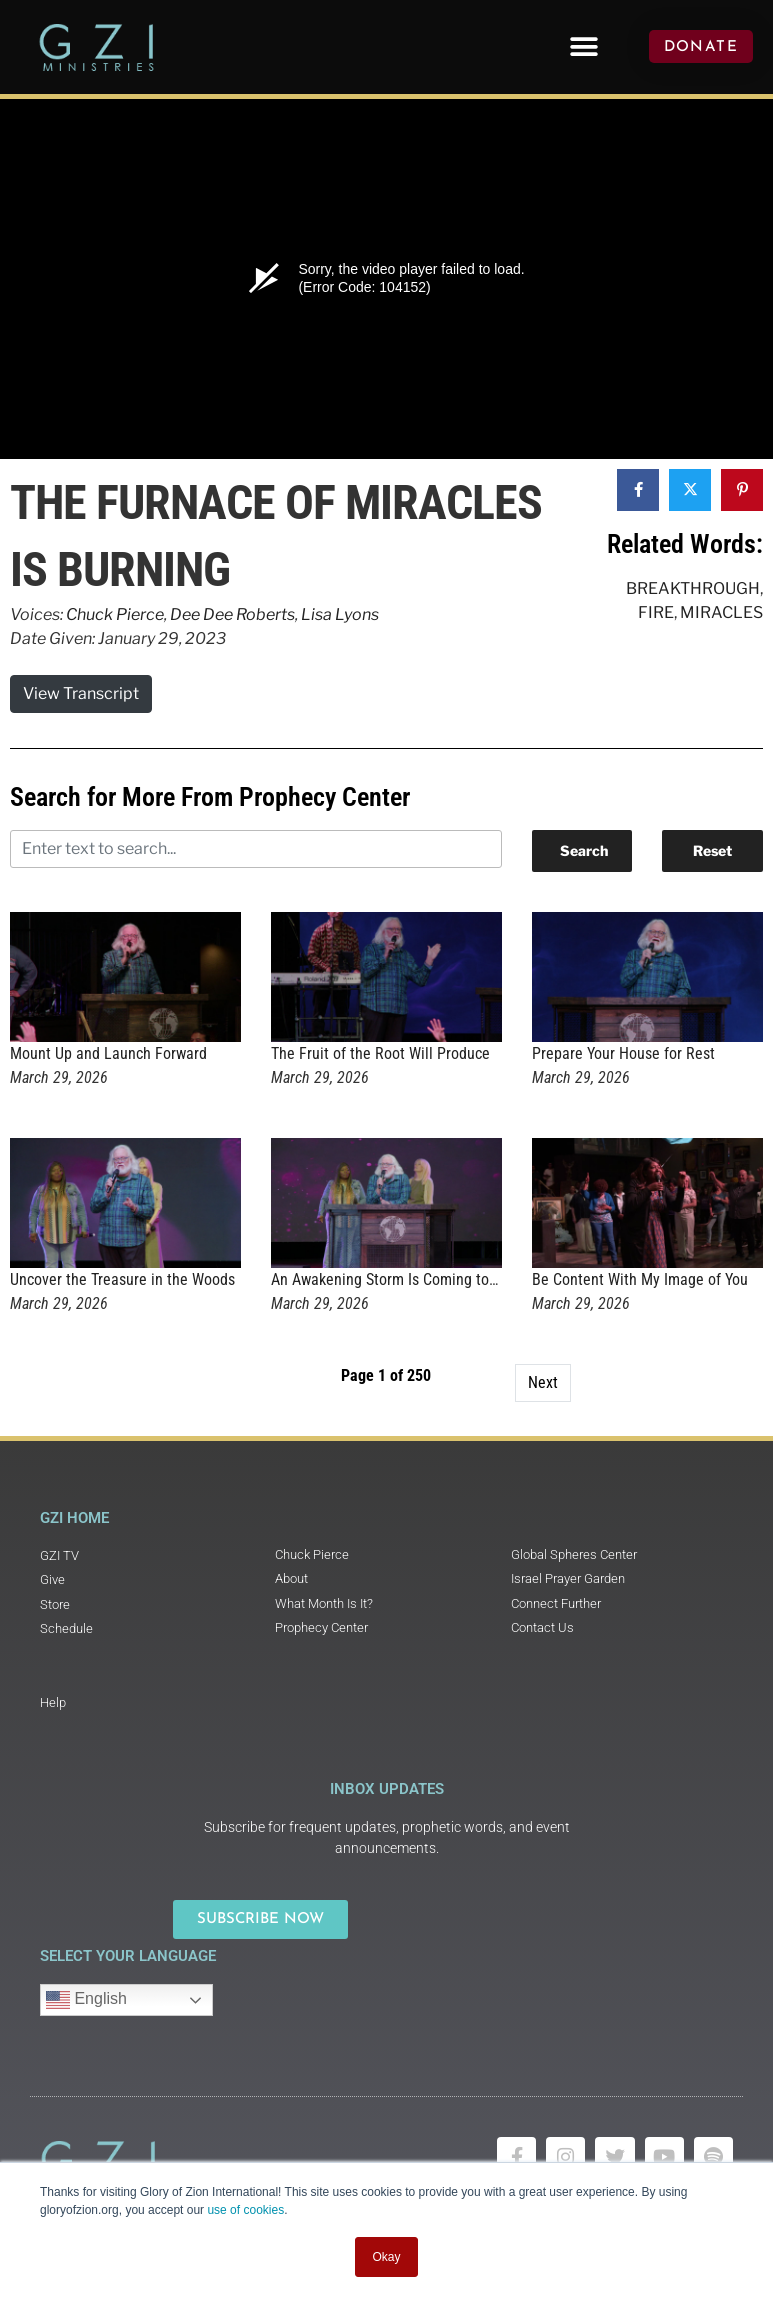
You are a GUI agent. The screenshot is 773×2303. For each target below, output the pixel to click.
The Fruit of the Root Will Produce (380, 1053)
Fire (656, 612)
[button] (583, 46)
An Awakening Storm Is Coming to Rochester (414, 1279)
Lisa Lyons (340, 614)
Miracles (721, 612)
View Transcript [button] (81, 693)
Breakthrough (693, 588)
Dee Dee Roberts (232, 614)
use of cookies (245, 2210)
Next (543, 1382)
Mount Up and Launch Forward (108, 1053)
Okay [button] (386, 2257)
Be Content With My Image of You (640, 1279)
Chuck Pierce (115, 614)
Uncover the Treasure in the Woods (122, 1279)
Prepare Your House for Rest (623, 1053)
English (86, 2000)
